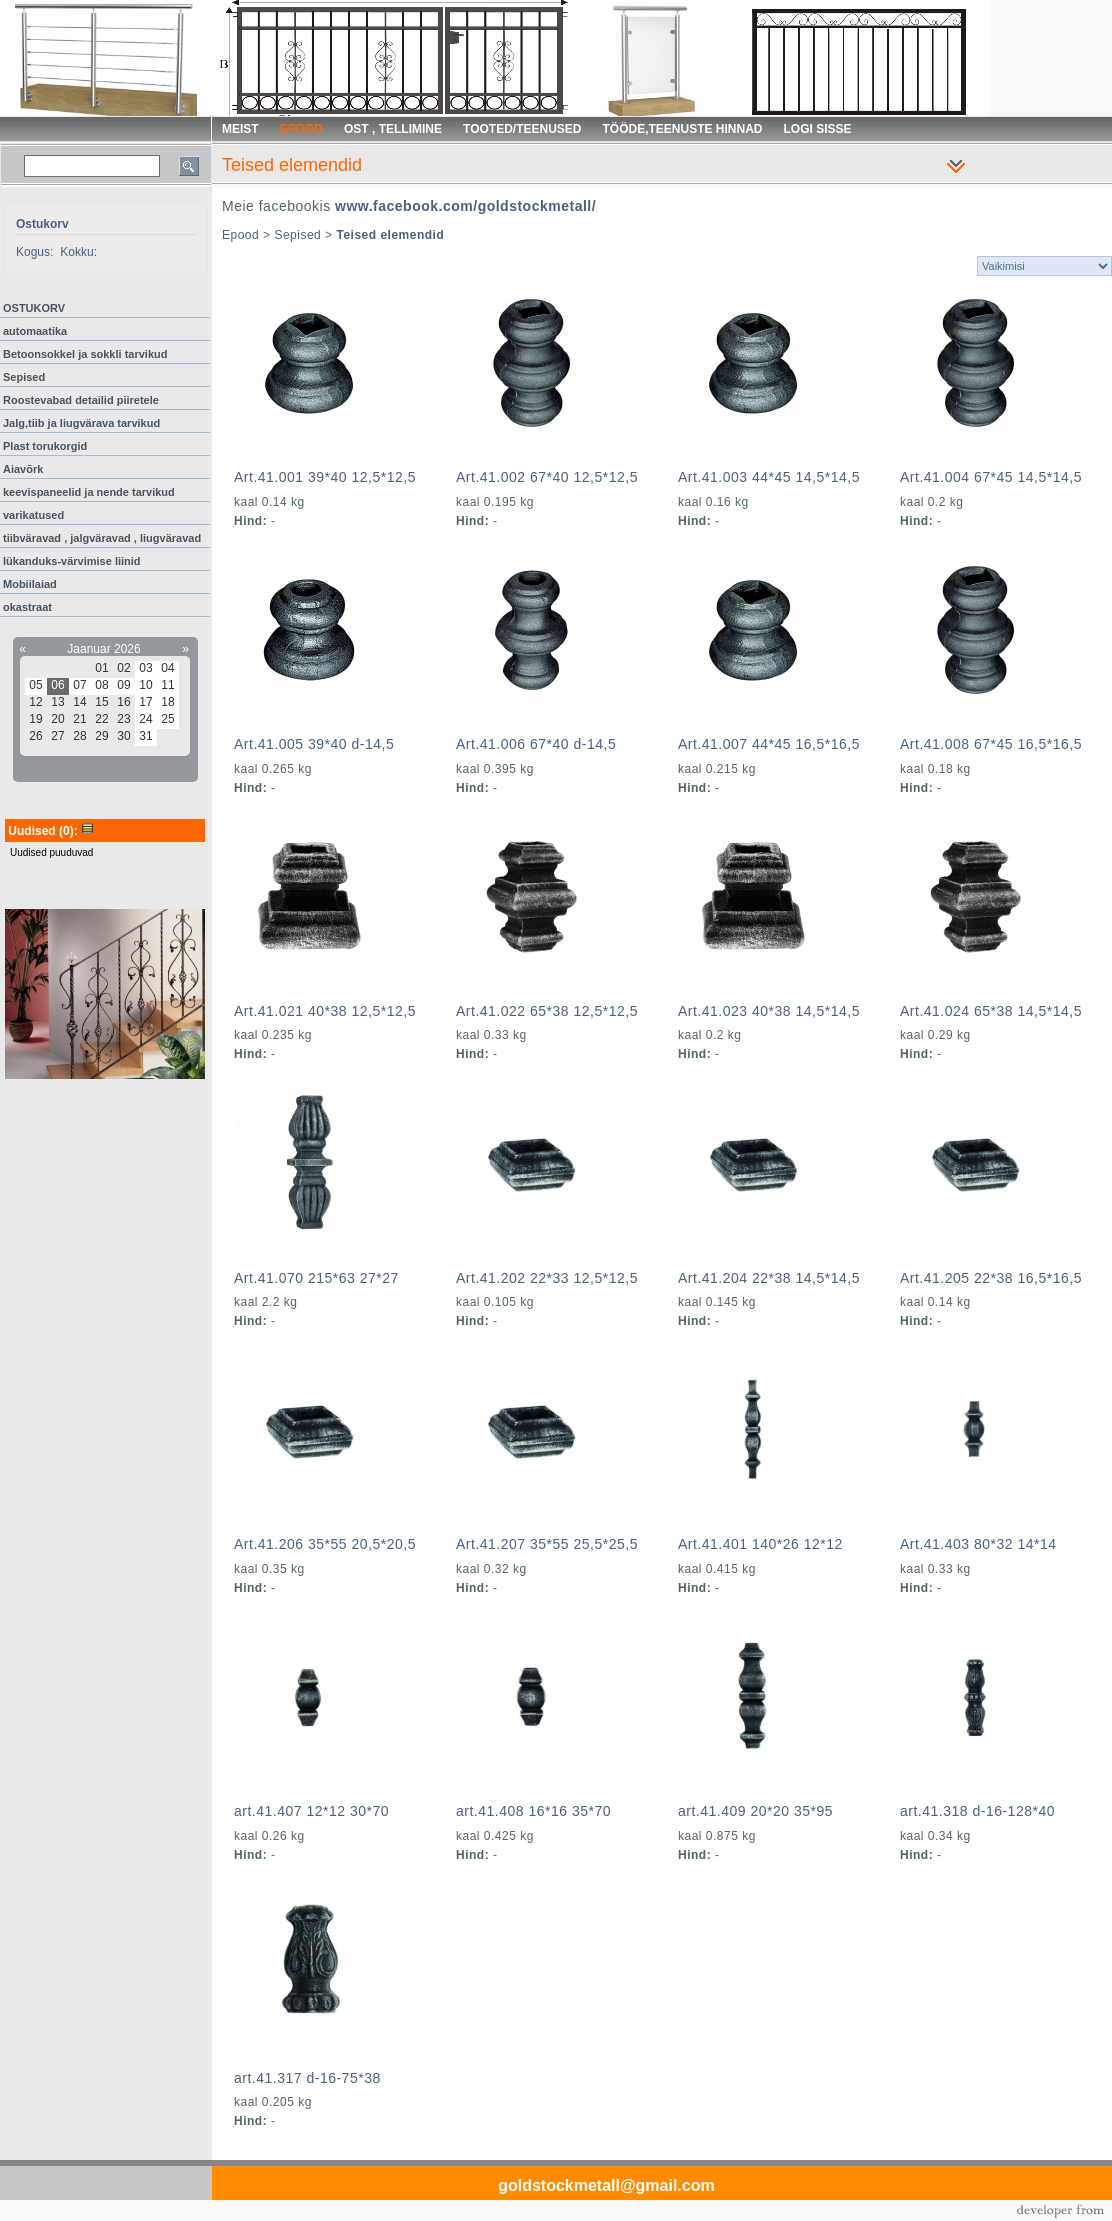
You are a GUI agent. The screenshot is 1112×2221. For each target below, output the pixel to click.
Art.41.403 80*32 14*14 (978, 1544)
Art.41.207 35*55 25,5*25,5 (547, 1544)
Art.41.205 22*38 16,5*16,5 (991, 1278)
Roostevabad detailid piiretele (81, 400)
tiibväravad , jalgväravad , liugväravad (102, 538)
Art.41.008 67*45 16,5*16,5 (991, 744)
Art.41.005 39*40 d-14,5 (314, 744)
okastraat (27, 607)
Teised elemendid (390, 235)
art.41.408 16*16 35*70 (533, 1811)
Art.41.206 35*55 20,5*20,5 (325, 1544)
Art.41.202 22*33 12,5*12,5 (547, 1278)
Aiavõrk (23, 469)
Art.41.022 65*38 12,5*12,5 (547, 1011)
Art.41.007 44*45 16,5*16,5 (769, 744)
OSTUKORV (34, 308)
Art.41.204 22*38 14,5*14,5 (769, 1278)
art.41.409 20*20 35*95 (755, 1811)
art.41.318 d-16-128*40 (977, 1811)
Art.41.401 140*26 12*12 (760, 1544)
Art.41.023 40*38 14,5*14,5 (769, 1011)
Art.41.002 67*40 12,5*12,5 (547, 477)
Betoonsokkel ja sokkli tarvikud (85, 354)
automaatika (35, 331)
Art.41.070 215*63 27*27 (316, 1278)
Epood (240, 235)
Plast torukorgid (45, 446)
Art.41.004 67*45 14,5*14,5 (991, 477)
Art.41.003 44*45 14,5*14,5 (769, 477)
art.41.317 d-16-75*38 (307, 2078)
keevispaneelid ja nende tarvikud (89, 492)
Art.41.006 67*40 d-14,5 (536, 744)
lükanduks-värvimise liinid (72, 561)
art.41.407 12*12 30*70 (311, 1811)
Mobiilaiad (30, 584)
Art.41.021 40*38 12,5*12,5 (325, 1011)
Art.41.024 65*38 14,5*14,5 (991, 1011)
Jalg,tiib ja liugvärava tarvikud (81, 423)
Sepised (24, 377)
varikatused (33, 515)
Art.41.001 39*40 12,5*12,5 (325, 477)
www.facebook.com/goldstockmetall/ (465, 206)
